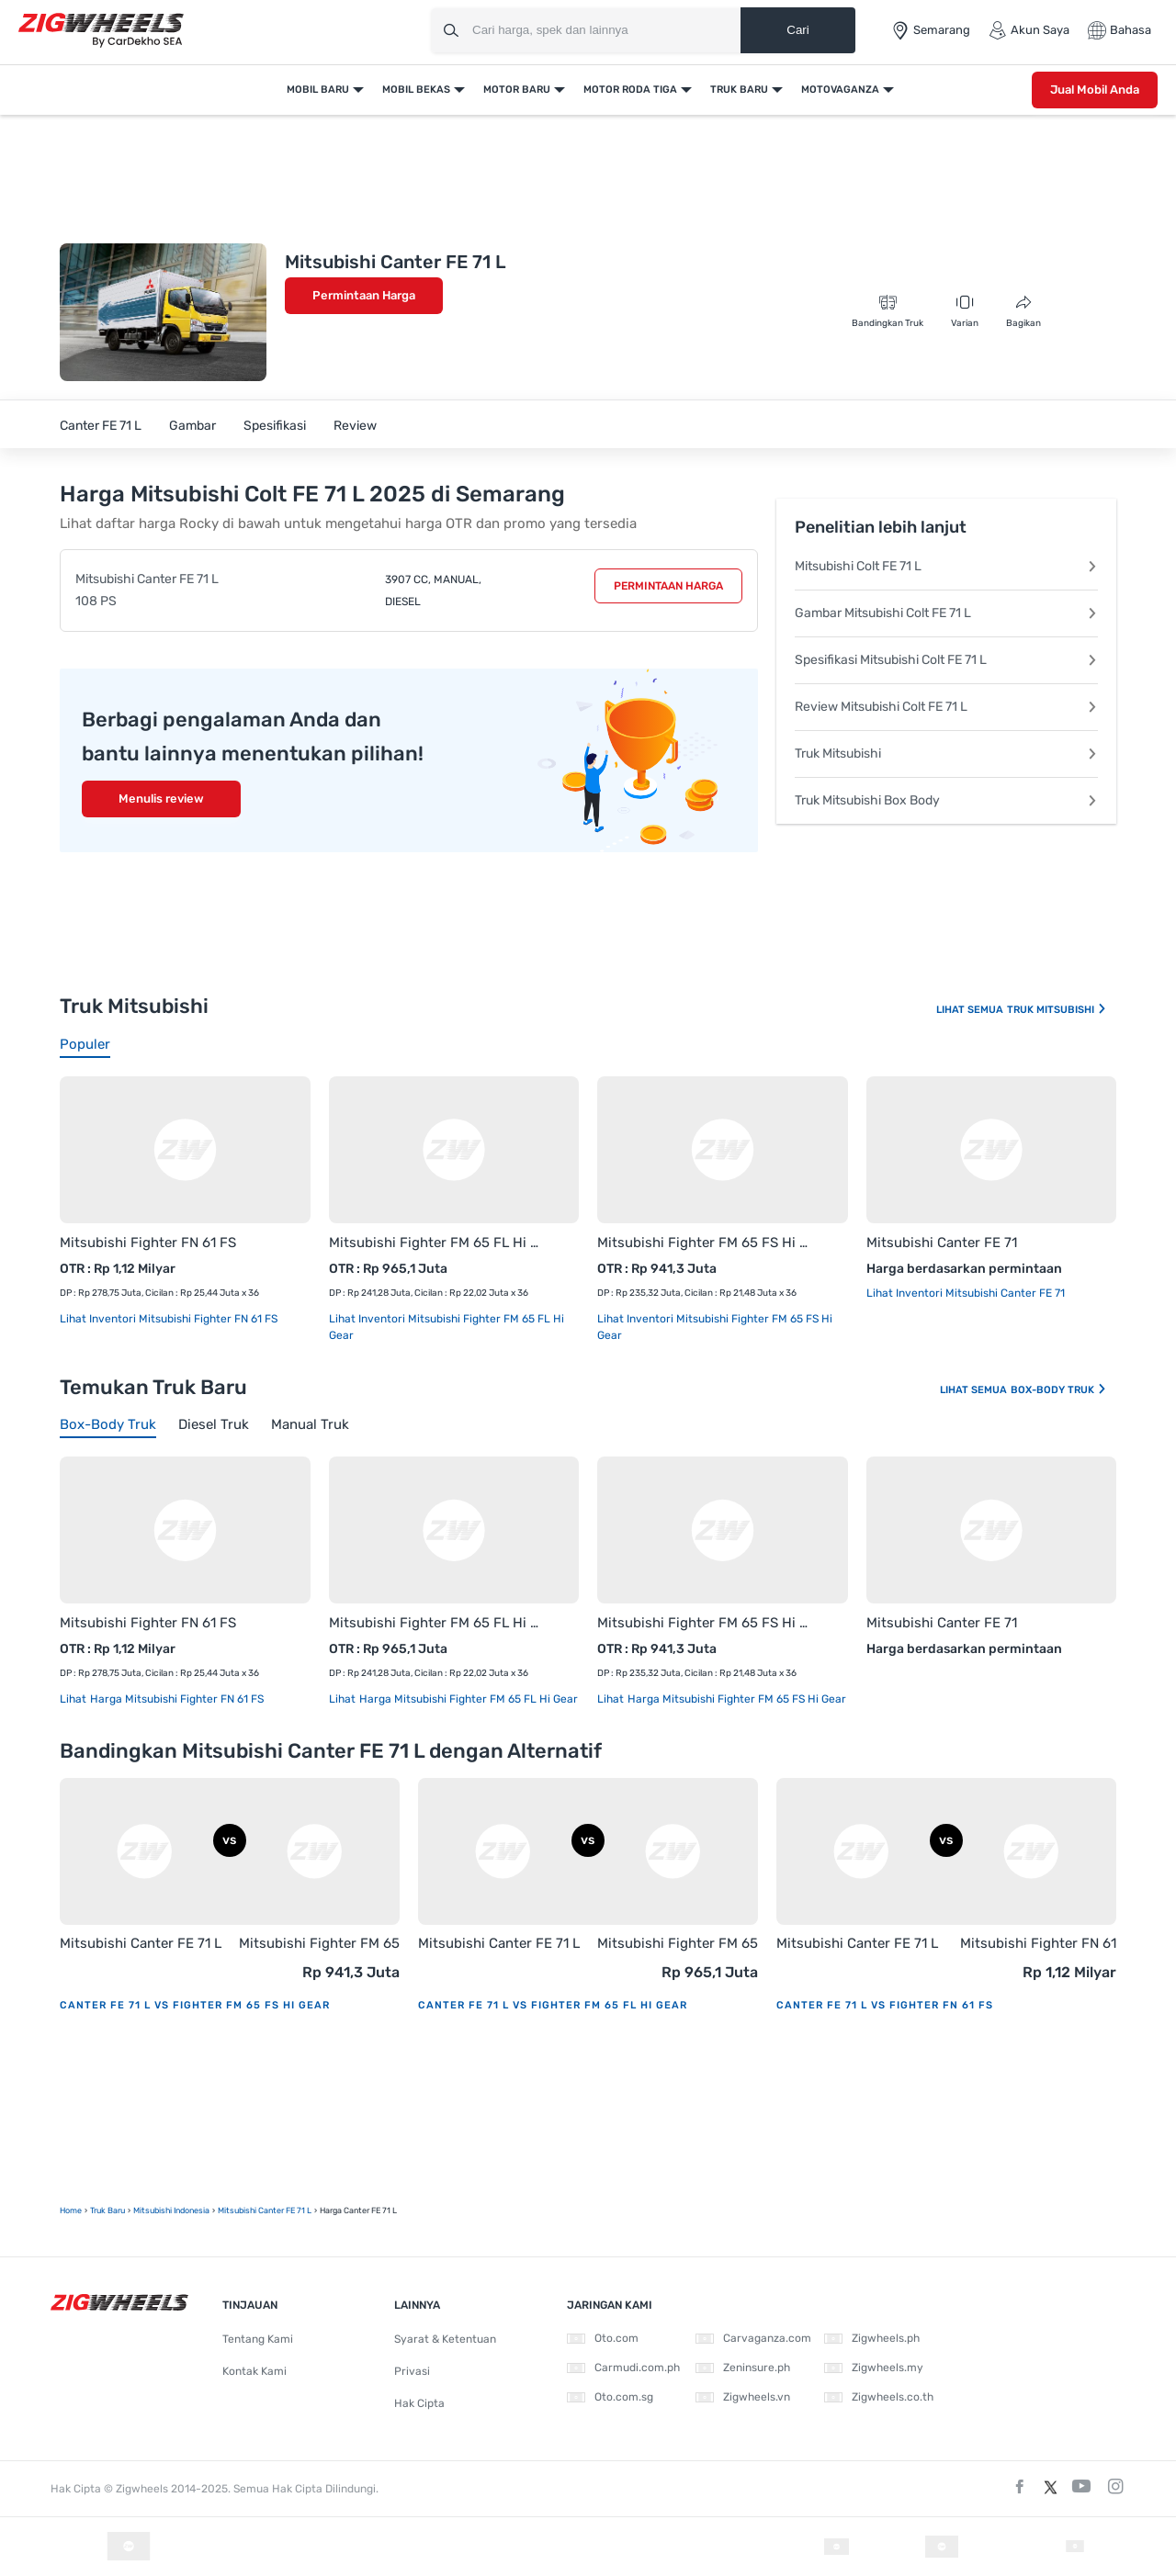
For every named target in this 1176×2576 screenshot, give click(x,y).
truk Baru (107, 2210)
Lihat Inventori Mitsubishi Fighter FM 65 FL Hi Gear (446, 1327)
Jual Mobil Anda (1094, 89)
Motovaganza (840, 90)
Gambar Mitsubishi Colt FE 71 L (946, 613)
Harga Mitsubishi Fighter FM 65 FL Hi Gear (467, 1699)
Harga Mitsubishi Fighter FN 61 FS (175, 1699)
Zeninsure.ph (742, 2367)
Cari (797, 30)
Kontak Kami (254, 2371)
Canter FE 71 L (100, 425)
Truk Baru (739, 90)
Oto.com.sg (610, 2396)
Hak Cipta (419, 2403)
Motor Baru (516, 90)
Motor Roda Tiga (630, 90)
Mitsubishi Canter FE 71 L (140, 1943)
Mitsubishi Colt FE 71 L (946, 566)
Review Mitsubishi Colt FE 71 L (946, 706)
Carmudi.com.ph (623, 2367)
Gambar (192, 425)
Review (355, 425)
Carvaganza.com (753, 2338)
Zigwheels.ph (872, 2338)
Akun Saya (1029, 30)
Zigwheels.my (873, 2367)
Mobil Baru (318, 90)
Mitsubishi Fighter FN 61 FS (148, 1242)
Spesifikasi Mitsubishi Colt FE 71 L (946, 660)
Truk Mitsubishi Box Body (946, 800)
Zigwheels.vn (742, 2396)
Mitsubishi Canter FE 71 (941, 1242)
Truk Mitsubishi (946, 753)
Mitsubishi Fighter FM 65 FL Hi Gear (436, 1242)
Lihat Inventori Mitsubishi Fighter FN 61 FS (168, 1318)
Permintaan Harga (363, 295)
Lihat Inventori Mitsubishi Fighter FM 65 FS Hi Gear (714, 1327)
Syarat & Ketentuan (445, 2339)
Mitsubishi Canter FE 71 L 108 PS (147, 590)
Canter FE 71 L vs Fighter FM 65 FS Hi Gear (195, 2005)
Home (71, 2210)
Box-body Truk (1059, 1390)
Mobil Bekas (416, 90)
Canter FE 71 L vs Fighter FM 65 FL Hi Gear (552, 2005)
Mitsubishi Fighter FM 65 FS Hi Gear (704, 1242)
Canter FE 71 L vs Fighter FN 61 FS (884, 2005)
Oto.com (603, 2338)
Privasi (412, 2371)
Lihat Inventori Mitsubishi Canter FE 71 (965, 1293)
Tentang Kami (257, 2339)
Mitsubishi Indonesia (171, 2210)
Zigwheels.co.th (878, 2396)
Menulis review (161, 798)
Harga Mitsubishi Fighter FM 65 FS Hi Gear (735, 1699)
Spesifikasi (274, 425)
